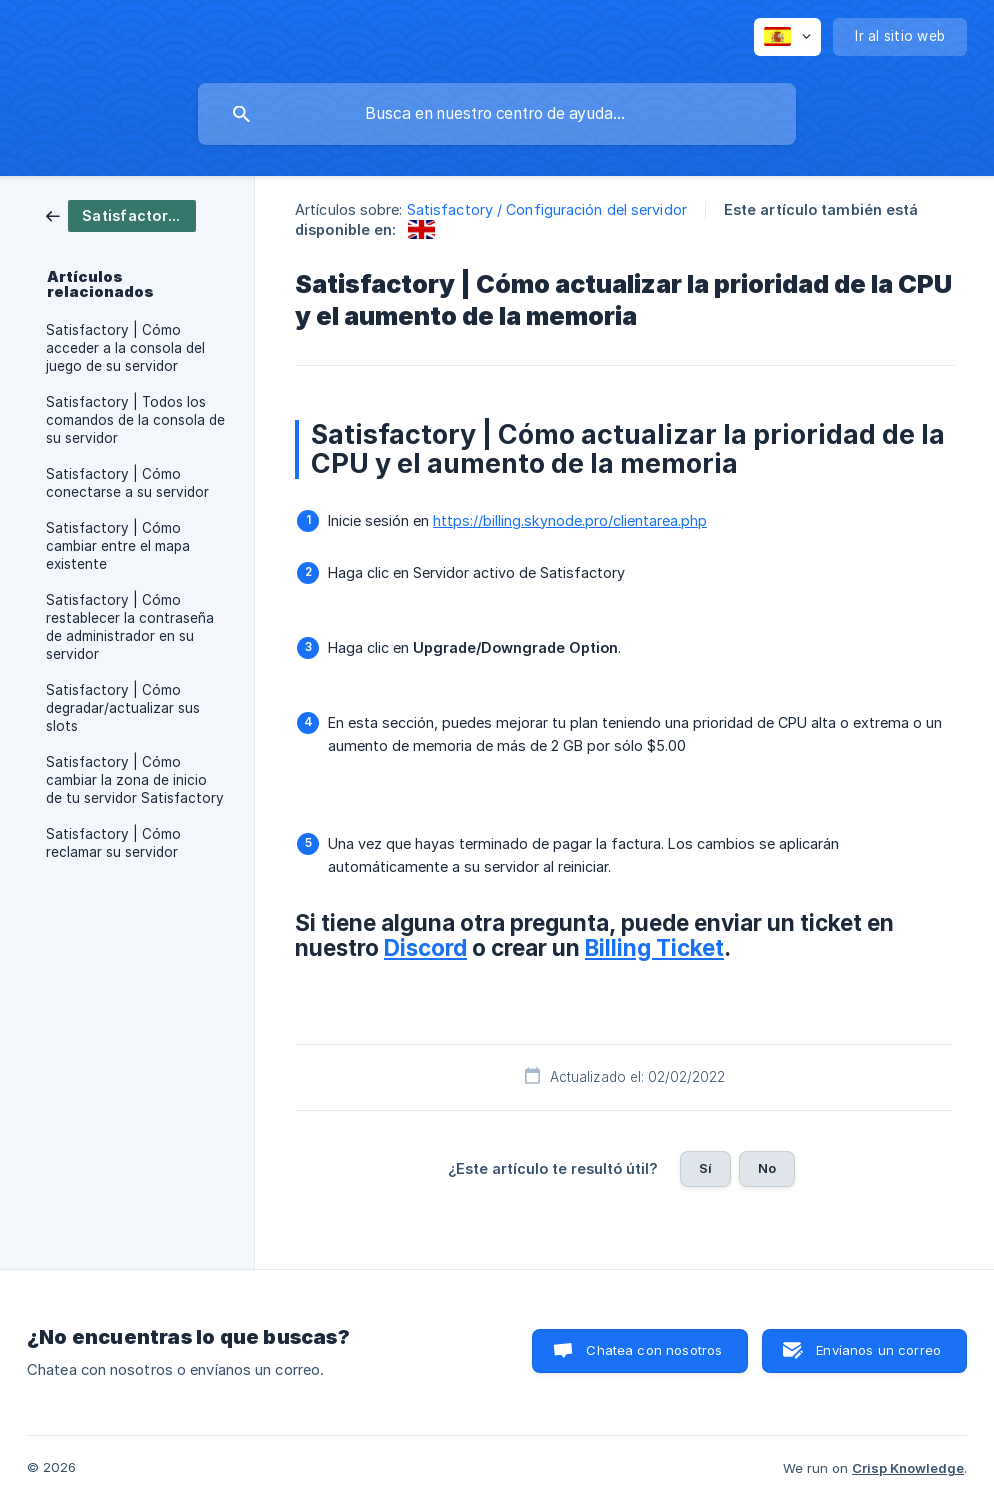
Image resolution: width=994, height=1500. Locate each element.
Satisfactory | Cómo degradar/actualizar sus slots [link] (123, 708)
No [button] (767, 1168)
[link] (121, 214)
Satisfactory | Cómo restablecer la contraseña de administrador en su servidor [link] (130, 627)
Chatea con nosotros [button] (654, 1350)
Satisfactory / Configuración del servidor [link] (547, 209)
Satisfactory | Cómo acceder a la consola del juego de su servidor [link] (125, 348)
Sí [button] (705, 1168)
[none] (787, 37)
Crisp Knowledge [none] (908, 1468)
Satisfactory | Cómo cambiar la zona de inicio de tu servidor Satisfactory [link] (135, 780)
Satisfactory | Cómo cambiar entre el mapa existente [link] (118, 546)
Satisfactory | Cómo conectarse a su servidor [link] (127, 483)
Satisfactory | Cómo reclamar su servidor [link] (113, 843)
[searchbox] (497, 114)
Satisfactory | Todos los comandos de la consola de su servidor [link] (135, 420)
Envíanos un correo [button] (878, 1350)
